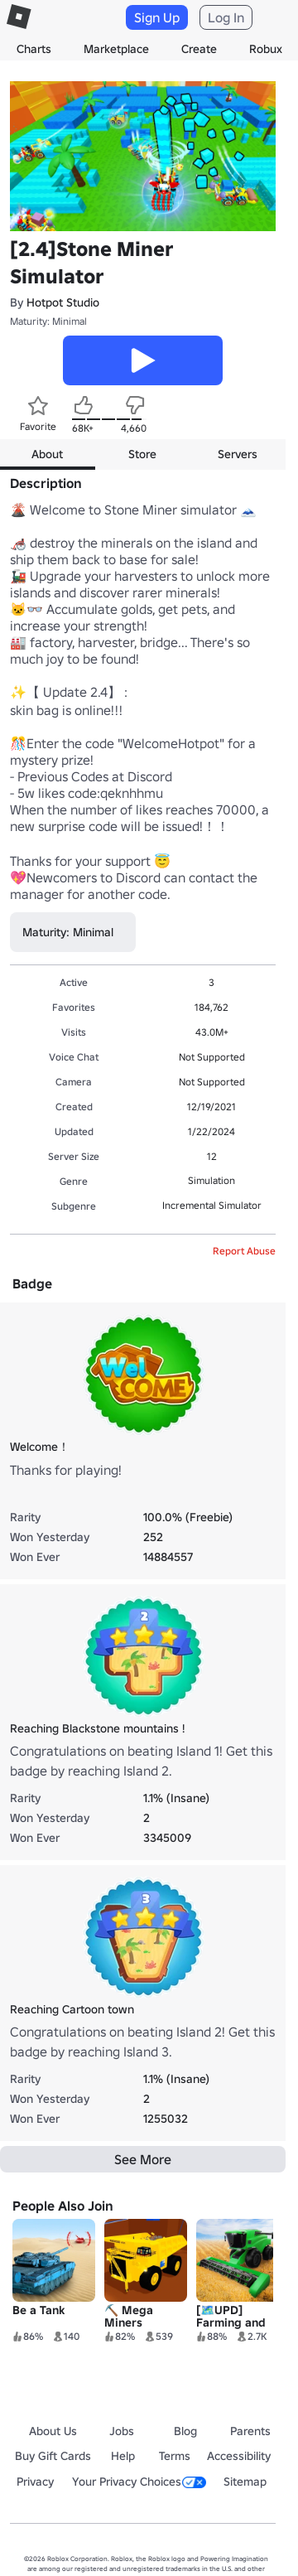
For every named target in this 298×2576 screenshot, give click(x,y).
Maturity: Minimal (48, 321)
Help (123, 2455)
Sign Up (157, 17)
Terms (174, 2455)
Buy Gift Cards (53, 2455)
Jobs (121, 2431)
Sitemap (245, 2481)
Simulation (211, 1180)
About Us (53, 2431)
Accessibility (239, 2455)
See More (142, 2159)
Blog (185, 2431)
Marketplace (116, 48)
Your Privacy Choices (139, 2481)
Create (199, 48)
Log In (226, 17)
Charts (34, 48)
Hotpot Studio (62, 302)
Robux (265, 48)
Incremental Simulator (212, 1205)
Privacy (35, 2481)
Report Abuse (244, 1251)
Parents (250, 2431)
